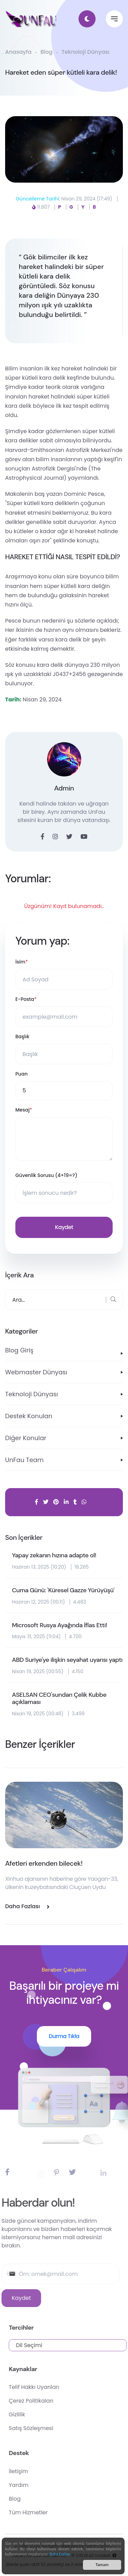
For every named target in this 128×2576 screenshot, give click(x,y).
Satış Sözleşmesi (50, 2428)
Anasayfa (18, 52)
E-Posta (26, 999)
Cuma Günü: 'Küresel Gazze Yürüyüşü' (63, 1590)
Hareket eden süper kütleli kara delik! (61, 72)
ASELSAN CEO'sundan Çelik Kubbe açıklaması (59, 1698)
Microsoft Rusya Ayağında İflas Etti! (59, 1625)
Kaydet (64, 1227)
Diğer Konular (25, 1438)
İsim (21, 962)
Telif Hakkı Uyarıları (53, 2387)
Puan (21, 1073)
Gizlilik (36, 2414)
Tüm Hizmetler (47, 2512)
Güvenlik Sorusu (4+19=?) (46, 1175)
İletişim (37, 2471)
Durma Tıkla (64, 2036)
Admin (64, 788)
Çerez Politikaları (50, 2401)
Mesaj (23, 1110)
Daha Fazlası (59, 2555)
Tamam (102, 2565)
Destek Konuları (28, 1416)
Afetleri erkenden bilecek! (44, 1863)
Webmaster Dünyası (36, 1372)
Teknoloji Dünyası (85, 52)
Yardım (37, 2485)
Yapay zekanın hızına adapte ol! (54, 1555)
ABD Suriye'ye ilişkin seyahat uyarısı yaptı (67, 1660)
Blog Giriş (19, 1350)
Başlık (22, 1036)
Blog (47, 52)
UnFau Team (24, 1460)
